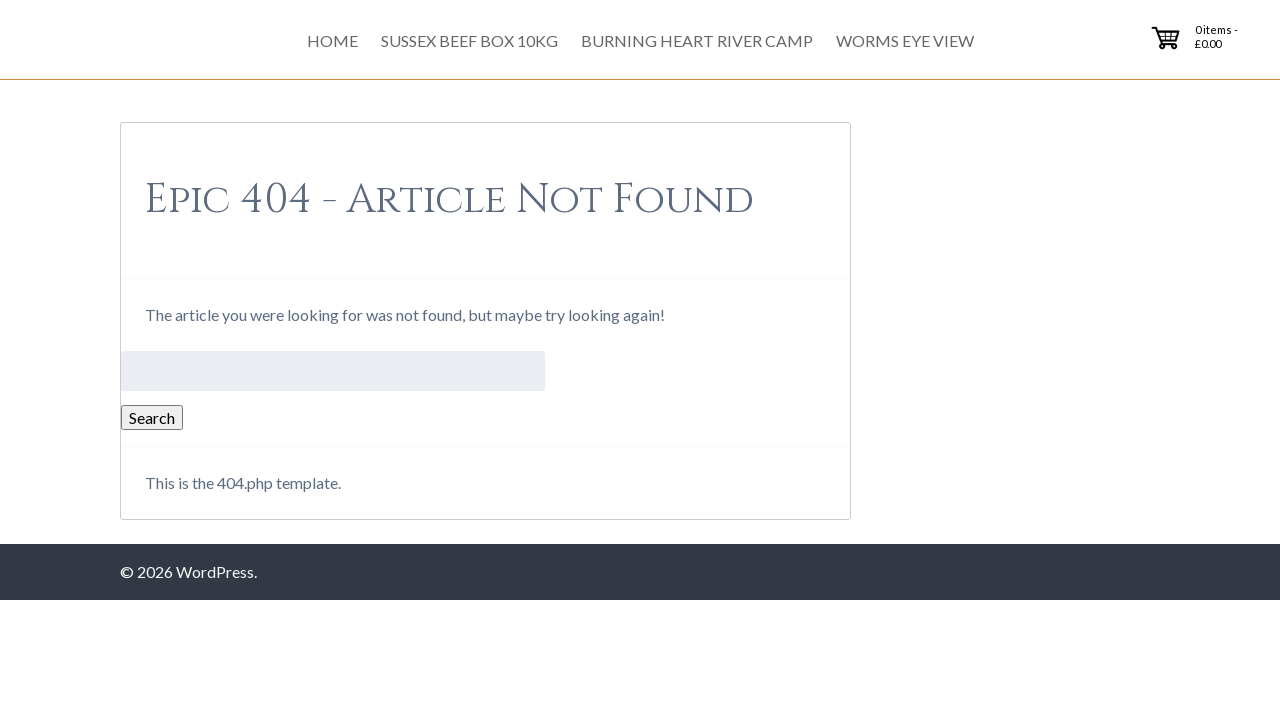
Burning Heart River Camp (697, 40)
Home (332, 40)
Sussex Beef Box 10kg (469, 40)
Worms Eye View (905, 40)
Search (152, 417)
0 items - (1216, 36)
